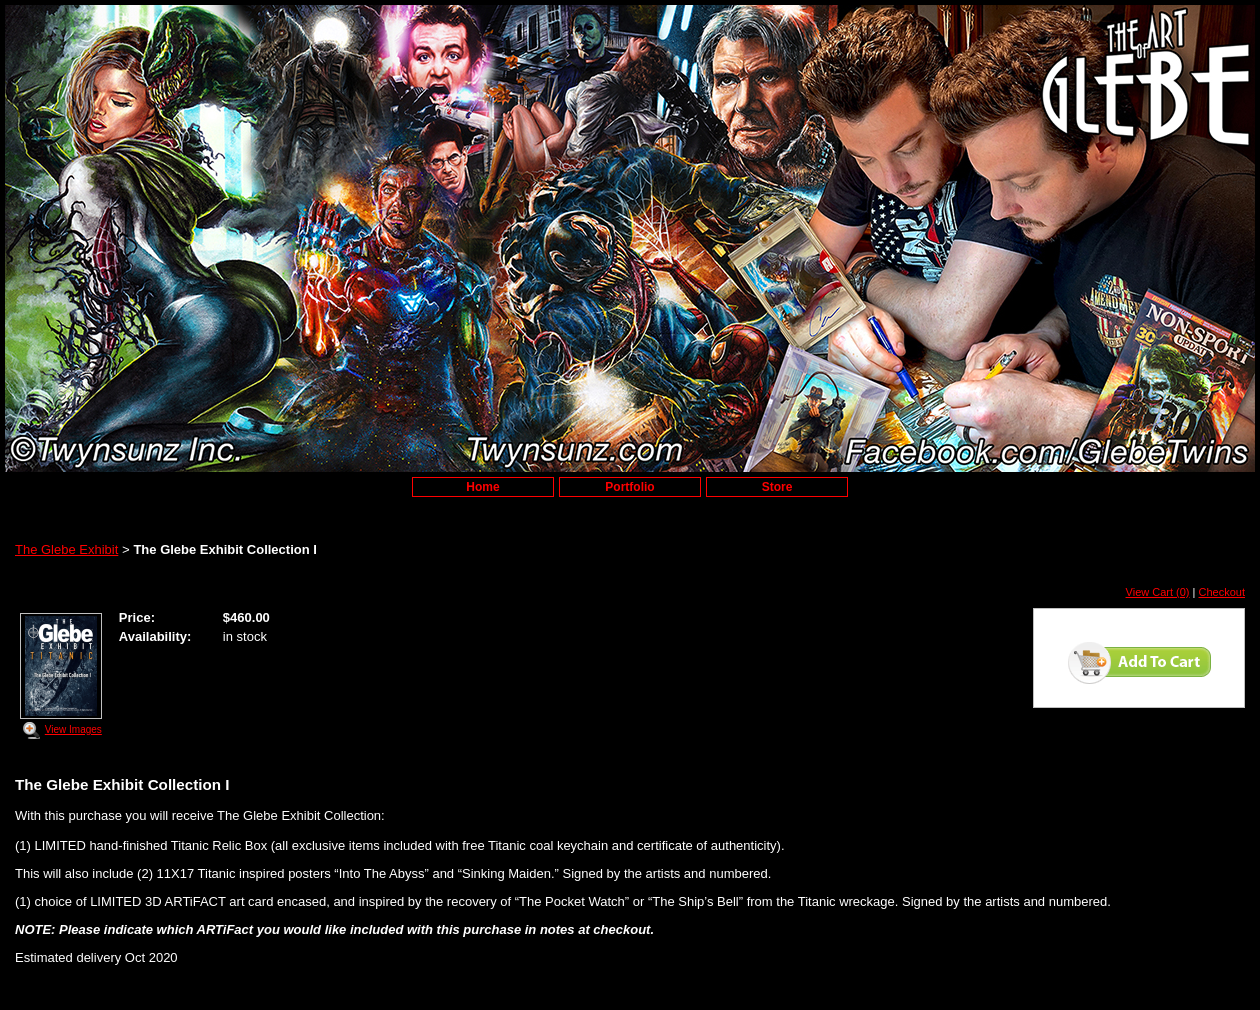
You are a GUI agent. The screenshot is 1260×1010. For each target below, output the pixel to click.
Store (777, 487)
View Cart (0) (1158, 592)
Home (482, 487)
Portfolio (629, 487)
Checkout (1222, 592)
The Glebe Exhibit (66, 549)
